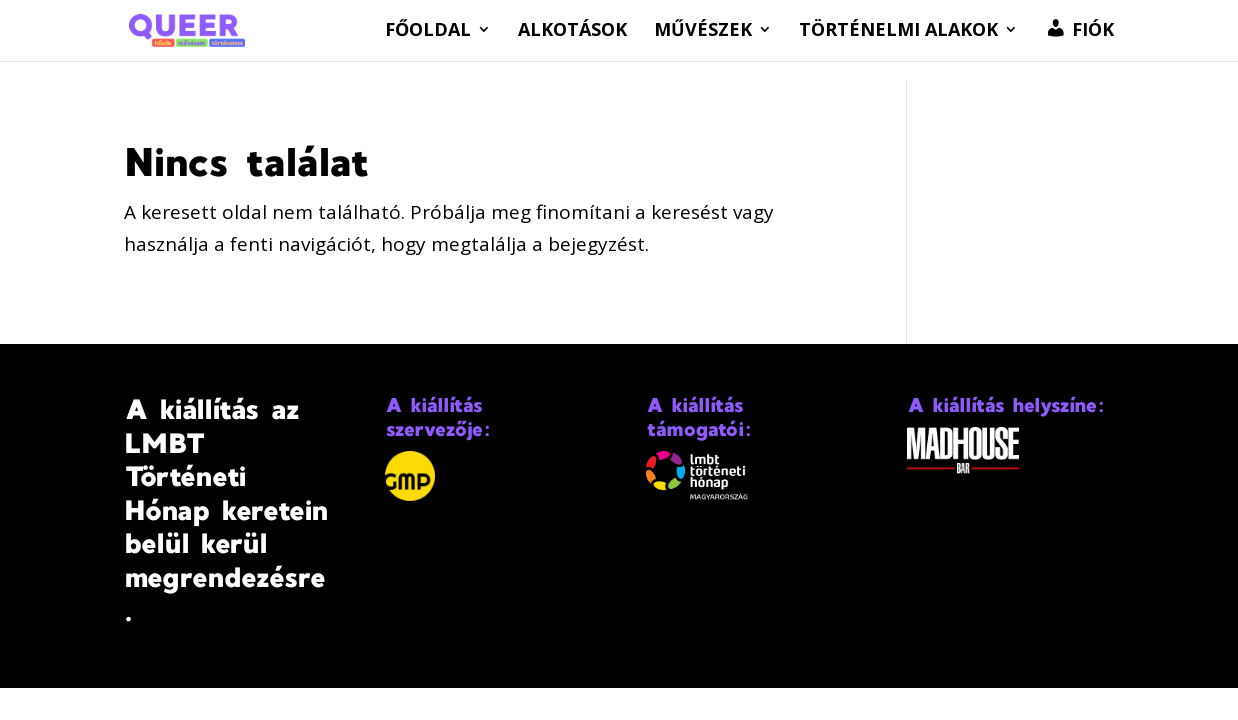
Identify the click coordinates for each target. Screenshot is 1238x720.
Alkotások (572, 31)
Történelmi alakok (898, 31)
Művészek (703, 31)
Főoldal (428, 31)
